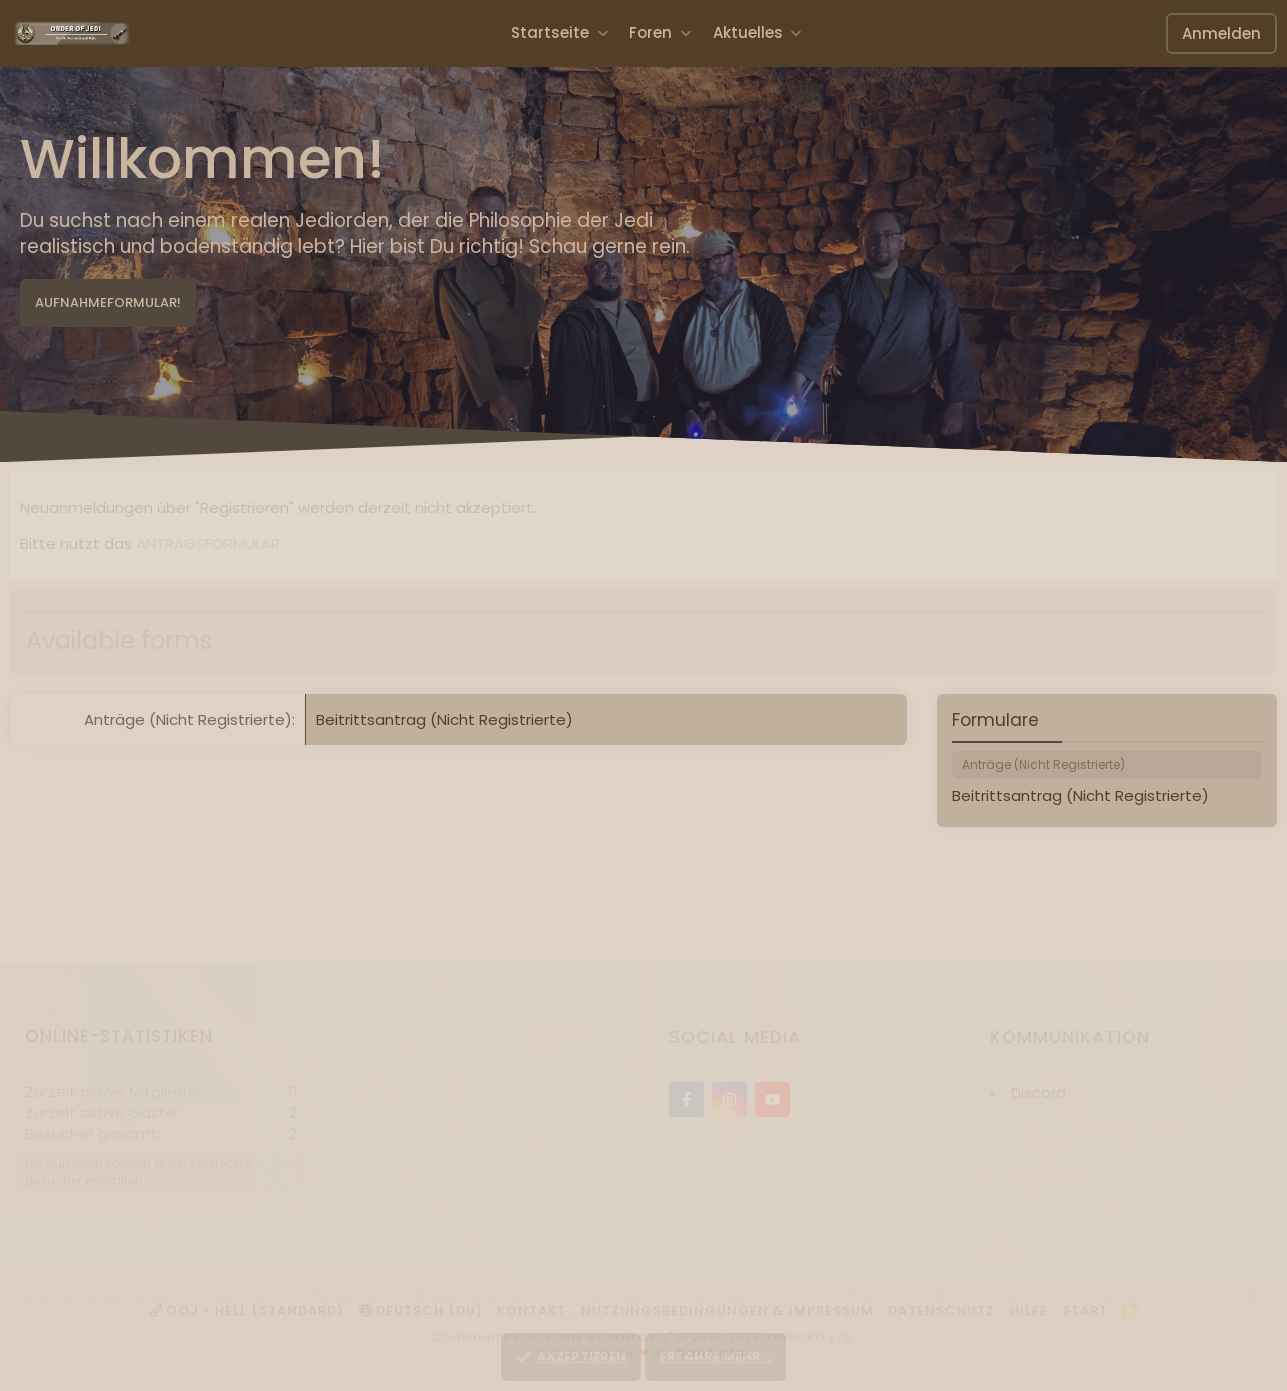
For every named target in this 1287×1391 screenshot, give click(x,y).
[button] (602, 32)
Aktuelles (748, 32)
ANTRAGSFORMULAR (208, 543)
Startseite (550, 32)
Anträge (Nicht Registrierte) (188, 719)
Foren (650, 32)
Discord (1038, 1092)
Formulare (995, 720)
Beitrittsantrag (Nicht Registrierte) (444, 719)
